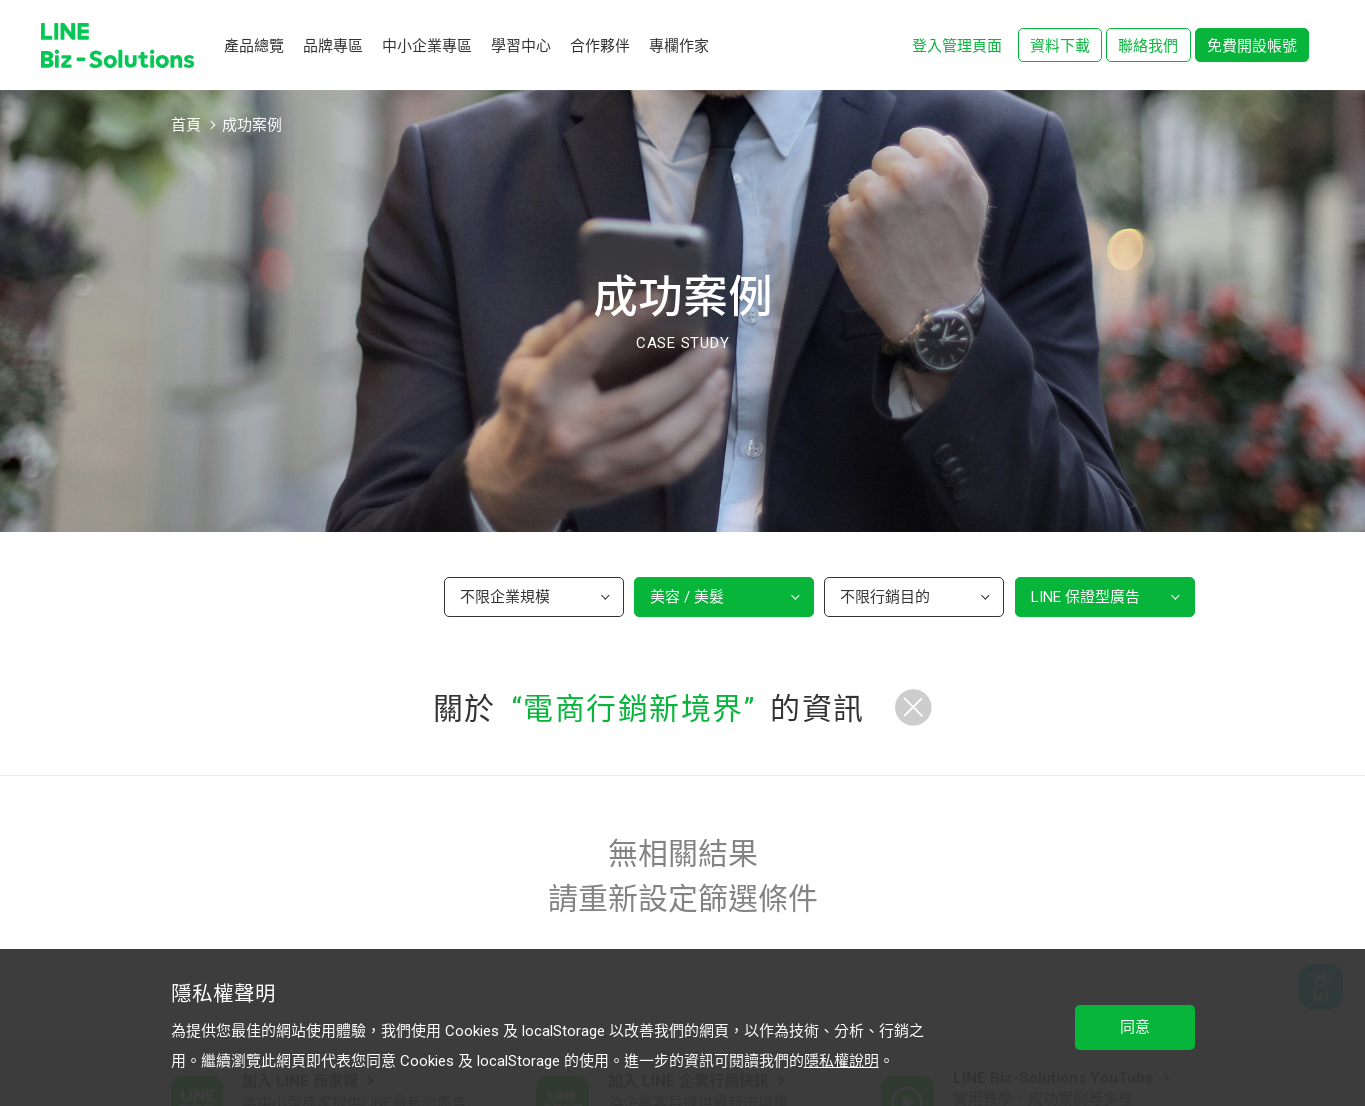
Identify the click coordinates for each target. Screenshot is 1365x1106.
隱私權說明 (841, 1061)
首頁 (186, 125)
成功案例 (252, 125)
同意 (1135, 1027)
